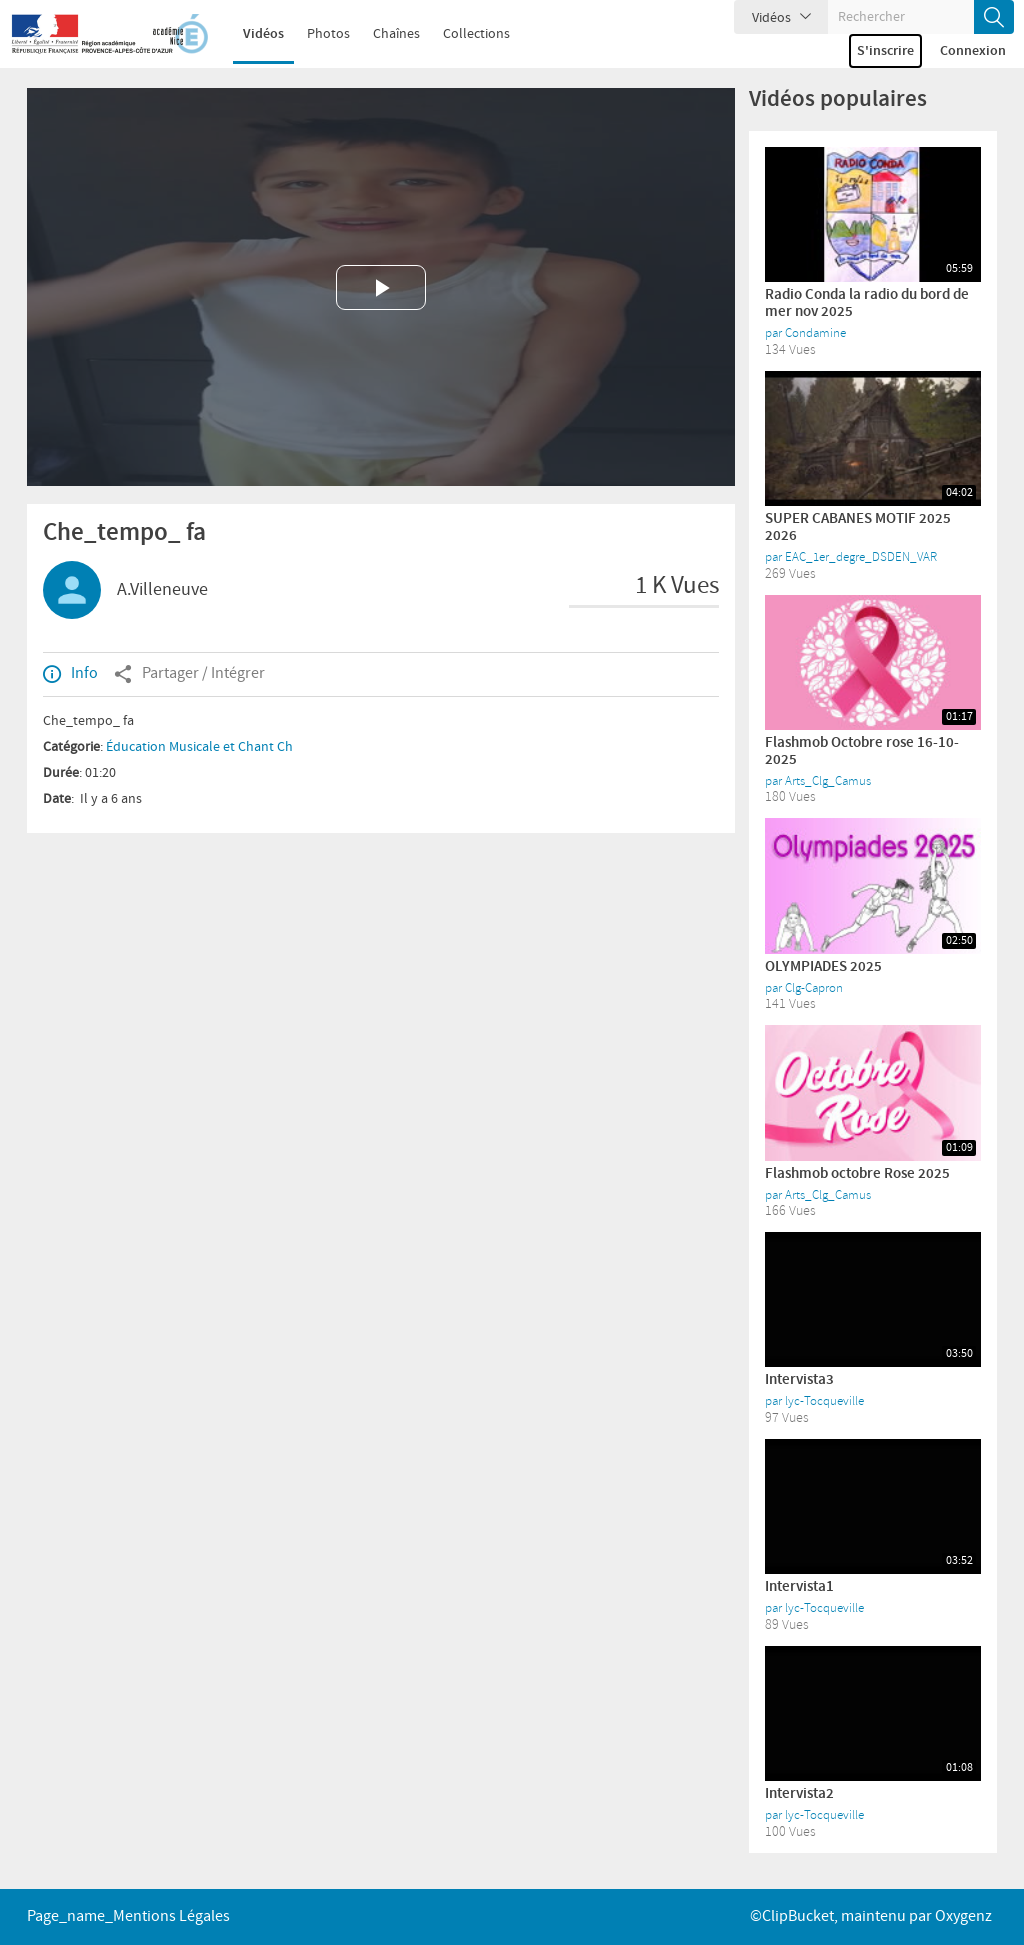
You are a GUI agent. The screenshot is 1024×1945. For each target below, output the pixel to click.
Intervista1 (799, 1587)
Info (70, 674)
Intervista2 (799, 1794)
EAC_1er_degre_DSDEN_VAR (861, 557)
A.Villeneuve (162, 590)
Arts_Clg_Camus (828, 781)
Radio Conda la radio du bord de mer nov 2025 (867, 303)
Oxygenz (963, 1916)
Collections (463, 34)
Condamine (815, 333)
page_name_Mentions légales (128, 1916)
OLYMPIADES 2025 (823, 967)
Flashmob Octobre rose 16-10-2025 (862, 751)
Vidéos (250, 34)
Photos (315, 34)
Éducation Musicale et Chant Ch (199, 747)
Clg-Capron (814, 988)
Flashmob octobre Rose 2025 (857, 1174)
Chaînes (383, 34)
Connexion (973, 51)
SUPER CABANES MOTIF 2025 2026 (858, 527)
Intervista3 (799, 1380)
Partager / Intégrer (189, 674)
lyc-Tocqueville (824, 1401)
